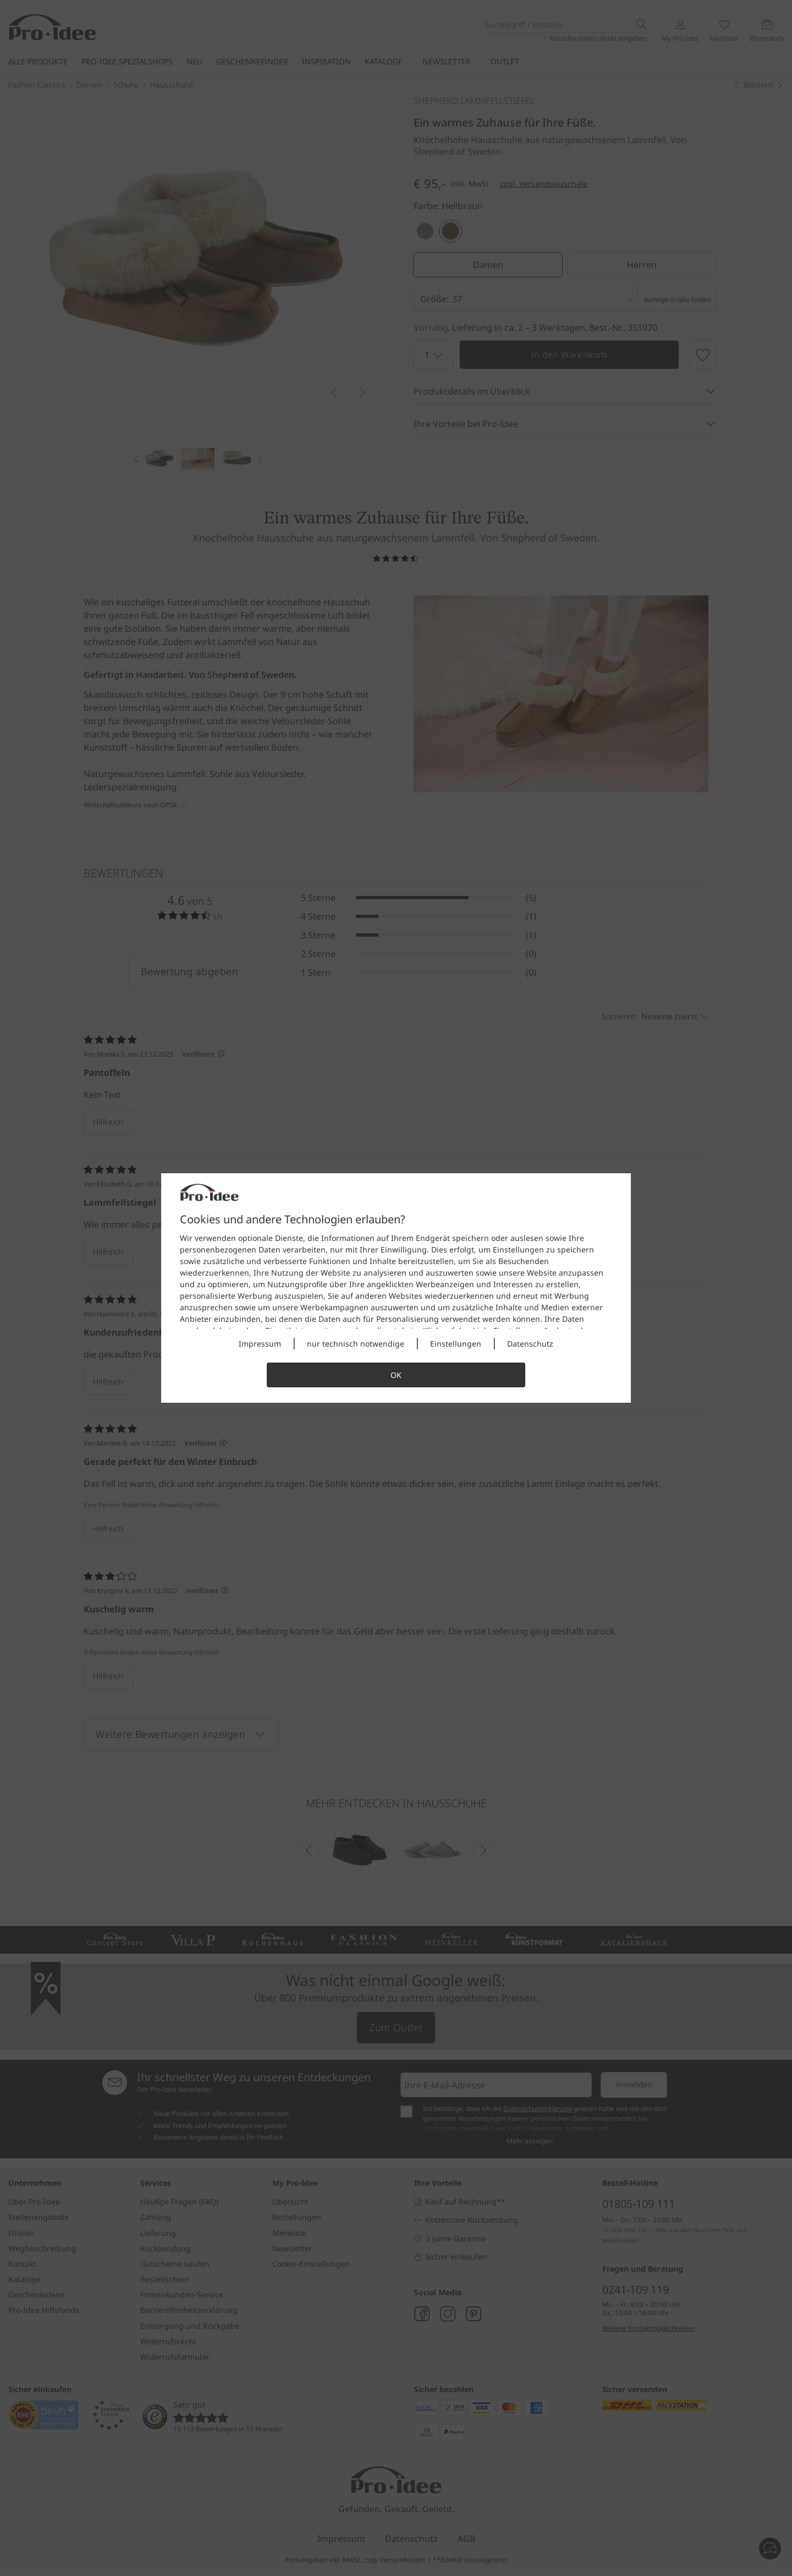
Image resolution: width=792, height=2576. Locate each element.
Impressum (260, 1343)
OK (396, 1375)
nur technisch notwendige (355, 1343)
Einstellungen (455, 1343)
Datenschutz (530, 1343)
